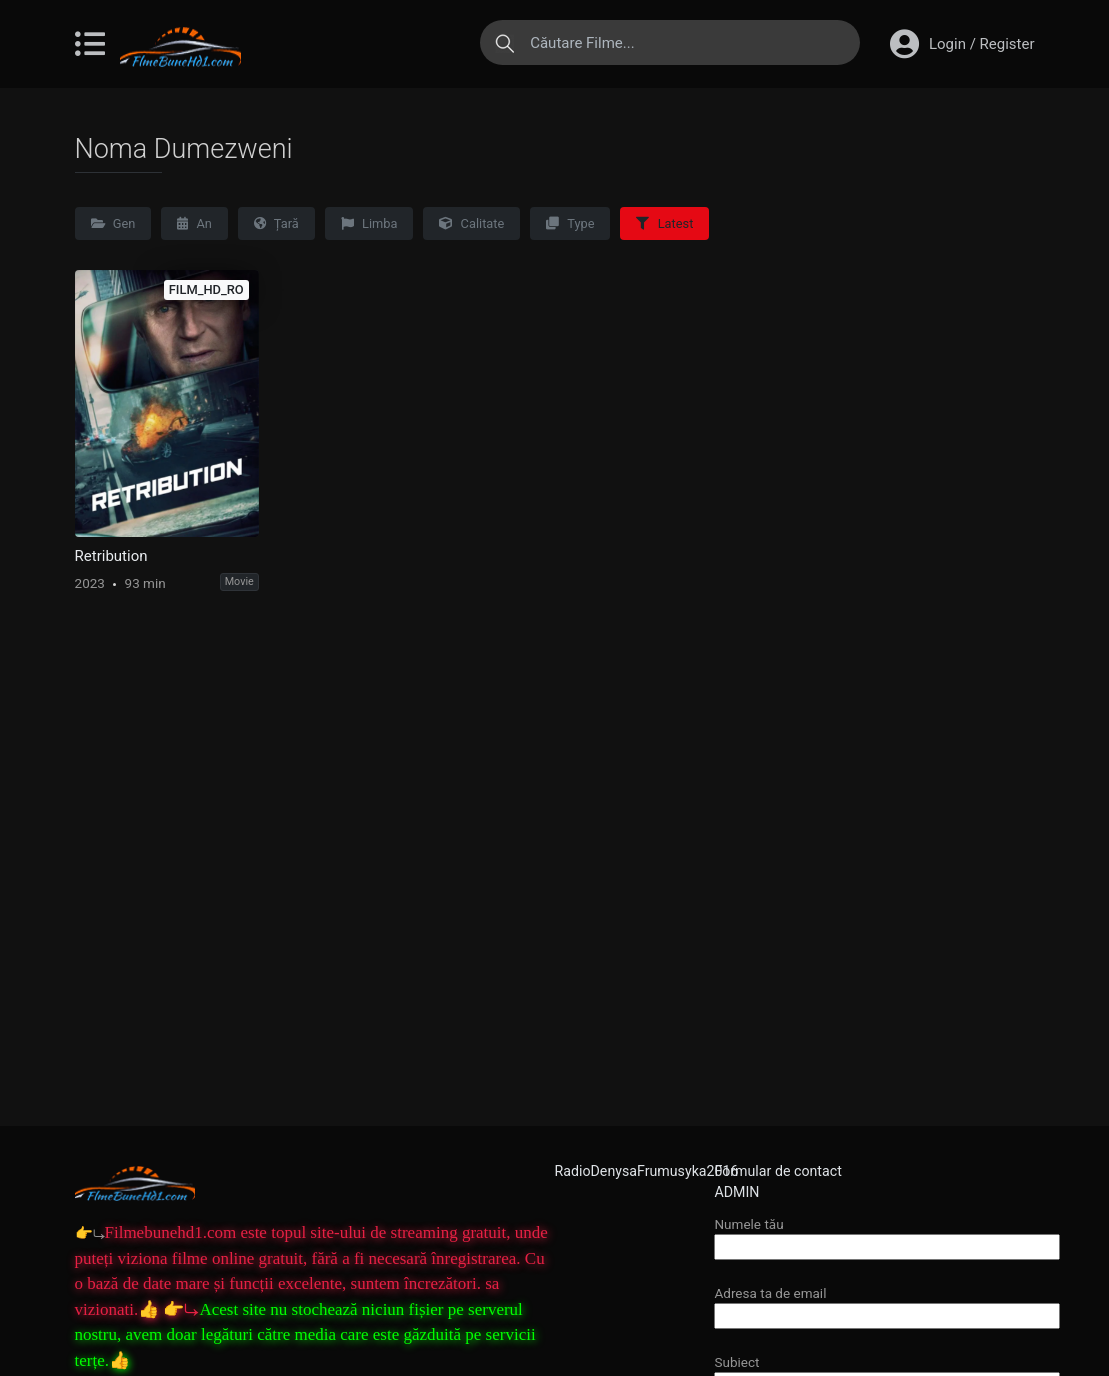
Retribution (111, 556)
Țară (276, 223)
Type (570, 223)
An (194, 223)
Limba (369, 223)
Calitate (471, 223)
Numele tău (887, 1235)
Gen (113, 223)
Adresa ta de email (887, 1304)
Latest (664, 223)
